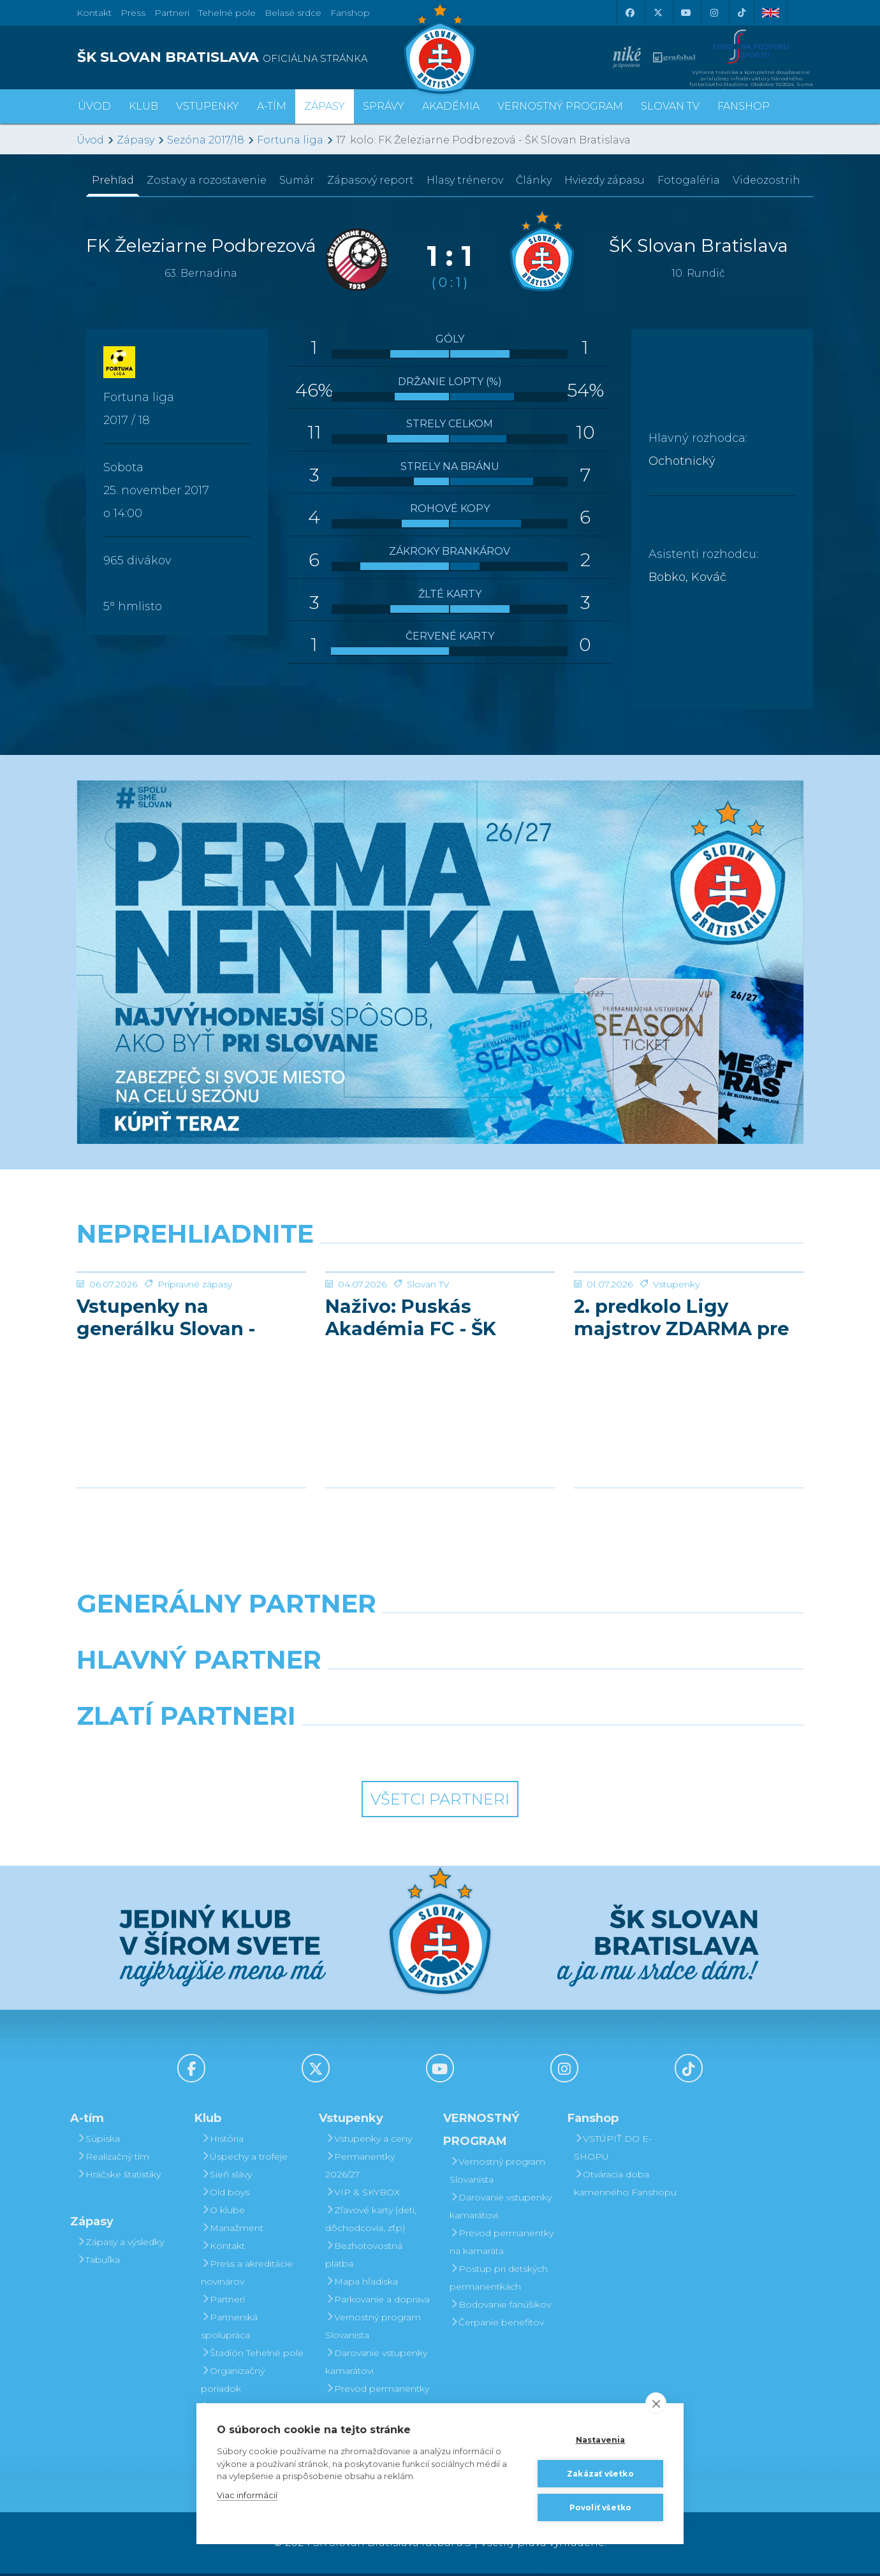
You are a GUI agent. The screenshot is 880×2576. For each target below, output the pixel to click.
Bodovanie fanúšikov (500, 2307)
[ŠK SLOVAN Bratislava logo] (440, 48)
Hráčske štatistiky (119, 2177)
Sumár (296, 180)
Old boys (225, 2194)
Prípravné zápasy (195, 1380)
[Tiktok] (741, 13)
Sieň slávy (226, 2177)
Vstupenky (676, 1380)
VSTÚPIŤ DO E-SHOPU (613, 2150)
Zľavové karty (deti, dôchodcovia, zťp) (370, 2221)
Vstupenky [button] (207, 106)
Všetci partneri (440, 1801)
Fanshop (350, 12)
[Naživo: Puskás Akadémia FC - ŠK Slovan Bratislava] (440, 1319)
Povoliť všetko (600, 2507)
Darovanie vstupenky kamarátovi (376, 2364)
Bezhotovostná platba (363, 2257)
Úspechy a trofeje (244, 2159)
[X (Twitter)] (657, 13)
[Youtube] (685, 13)
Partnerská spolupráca (229, 2328)
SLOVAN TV (670, 106)
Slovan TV (428, 1380)
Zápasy (135, 140)
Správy (383, 106)
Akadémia (451, 106)
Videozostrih (766, 180)
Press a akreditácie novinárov (247, 2275)
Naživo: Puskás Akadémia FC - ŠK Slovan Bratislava (416, 1413)
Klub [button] (143, 106)
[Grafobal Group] (533, 1751)
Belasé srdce (293, 12)
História (222, 2141)
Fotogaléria (688, 180)
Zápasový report (370, 180)
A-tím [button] (271, 106)
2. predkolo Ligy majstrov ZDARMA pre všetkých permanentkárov (681, 1413)
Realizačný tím (113, 2159)
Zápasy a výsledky (120, 2244)
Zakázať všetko (600, 2473)
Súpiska (98, 2141)
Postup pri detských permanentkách (499, 2280)
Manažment (232, 2230)
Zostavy (207, 180)
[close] (655, 2403)
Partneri (223, 2302)
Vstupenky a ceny (368, 2141)
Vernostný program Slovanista (373, 2328)
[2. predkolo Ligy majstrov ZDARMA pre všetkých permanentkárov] (688, 1319)
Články (534, 180)
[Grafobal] (347, 1695)
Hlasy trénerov (465, 180)
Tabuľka (98, 2262)
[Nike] (440, 1638)
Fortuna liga (290, 140)
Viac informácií (247, 2495)
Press (133, 12)
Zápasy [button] (324, 106)
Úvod (94, 106)
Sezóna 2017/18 (205, 140)
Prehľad (113, 180)
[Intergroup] (347, 1751)
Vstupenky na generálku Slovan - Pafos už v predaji (171, 1413)
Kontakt (223, 2248)
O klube (223, 2212)
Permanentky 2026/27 (360, 2168)
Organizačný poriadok (233, 2382)
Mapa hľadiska (361, 2284)
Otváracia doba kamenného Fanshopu (625, 2185)
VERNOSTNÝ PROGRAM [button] (560, 106)
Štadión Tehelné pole (252, 2355)
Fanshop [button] (743, 106)
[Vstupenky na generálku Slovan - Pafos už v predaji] (191, 1319)
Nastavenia (601, 2440)
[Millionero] (533, 1695)
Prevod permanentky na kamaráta (377, 2400)
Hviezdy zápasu (604, 180)
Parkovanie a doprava (377, 2302)
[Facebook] (629, 13)
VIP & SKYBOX (362, 2194)
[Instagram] (713, 13)
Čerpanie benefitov (497, 2325)
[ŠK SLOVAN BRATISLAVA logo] (253, 57)
